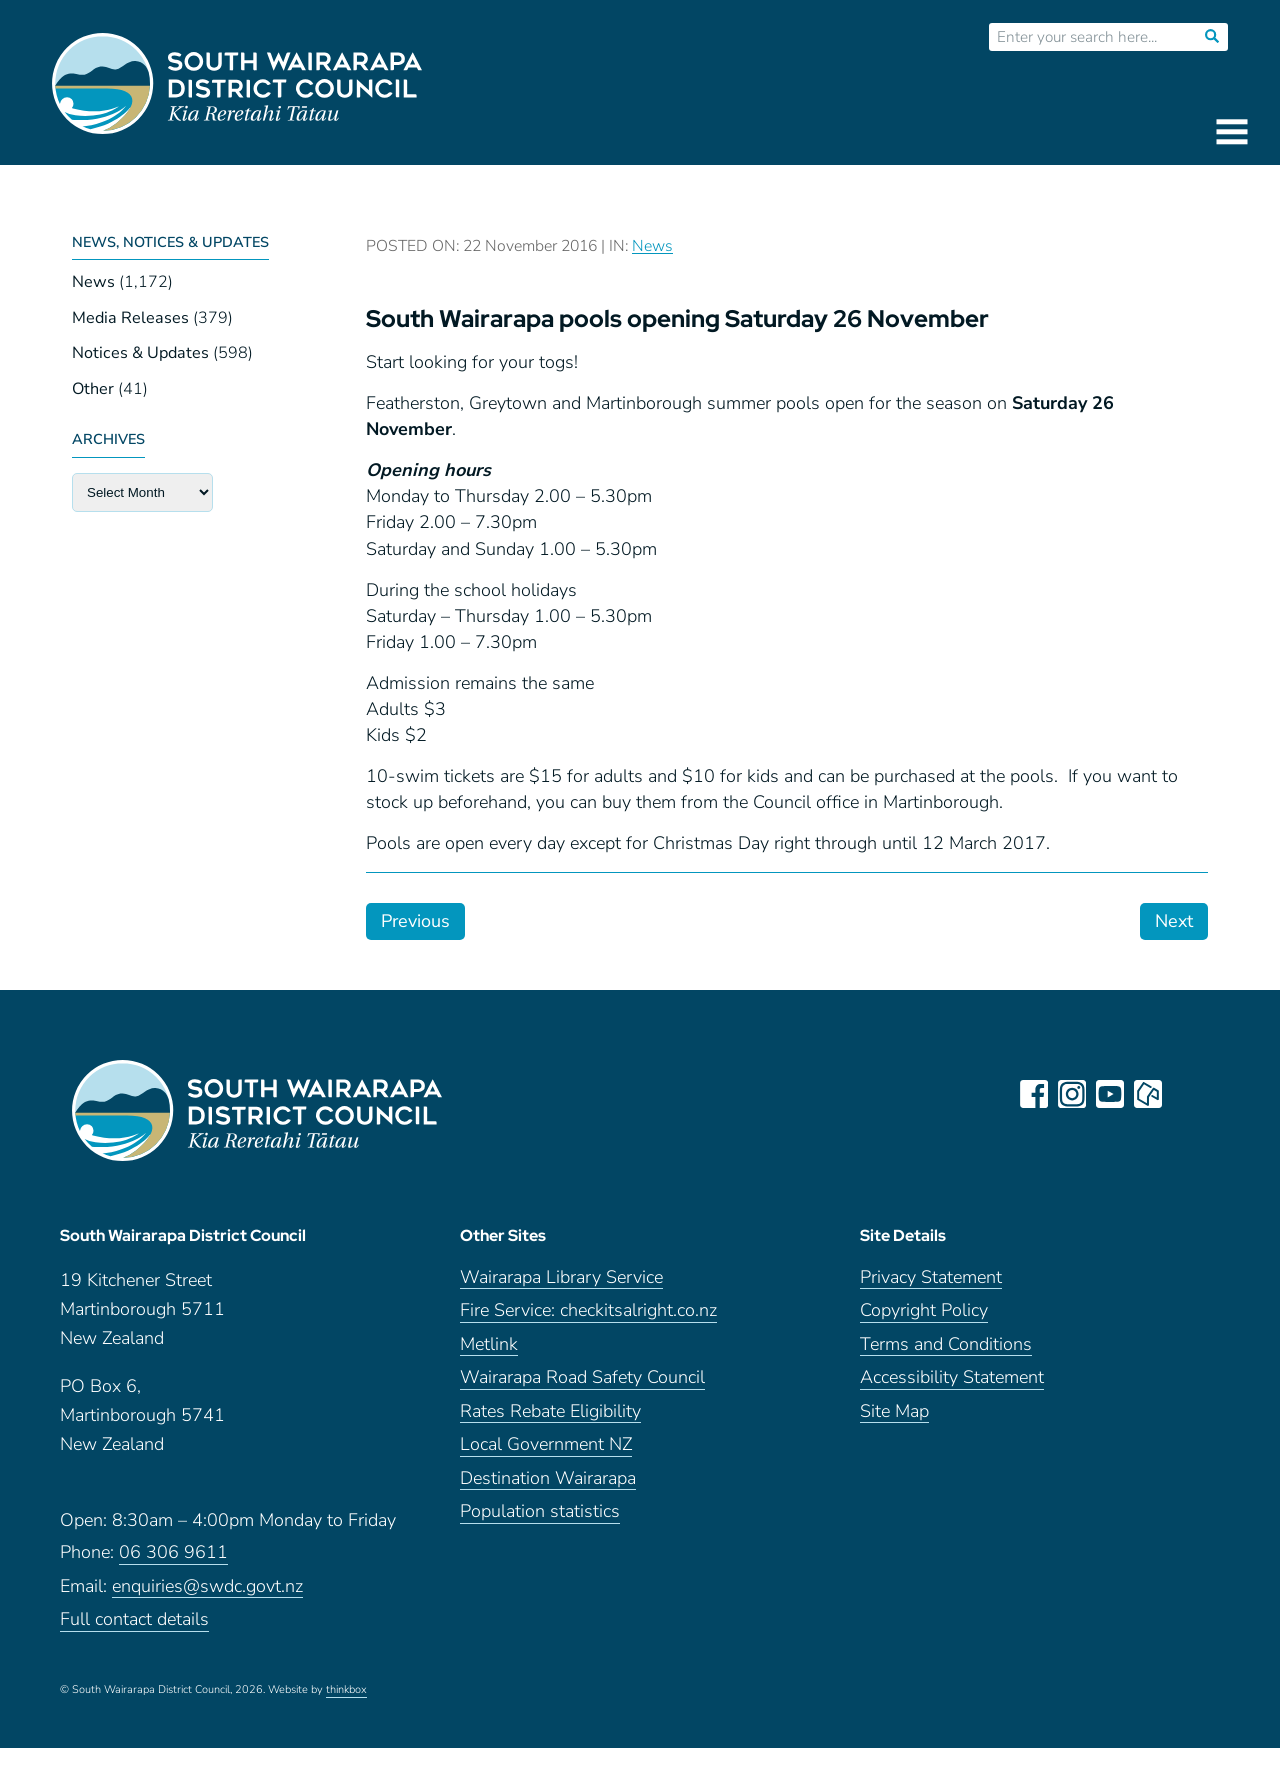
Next (1174, 921)
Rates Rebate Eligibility (550, 1411)
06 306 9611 (173, 1552)
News (93, 282)
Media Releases (130, 318)
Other (93, 389)
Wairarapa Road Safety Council (582, 1377)
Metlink (489, 1344)
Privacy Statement (931, 1277)
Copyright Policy (924, 1310)
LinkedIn (1186, 1094)
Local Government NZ (546, 1444)
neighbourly (1148, 1094)
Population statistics (540, 1511)
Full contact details (134, 1619)
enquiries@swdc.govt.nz (207, 1586)
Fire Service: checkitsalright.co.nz (588, 1310)
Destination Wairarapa (548, 1478)
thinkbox (346, 1690)
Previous (415, 921)
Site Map (894, 1411)
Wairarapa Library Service (561, 1277)
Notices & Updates (140, 353)
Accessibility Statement (952, 1377)
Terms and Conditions (946, 1344)
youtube (1110, 1094)
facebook (1034, 1094)
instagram (1072, 1094)
